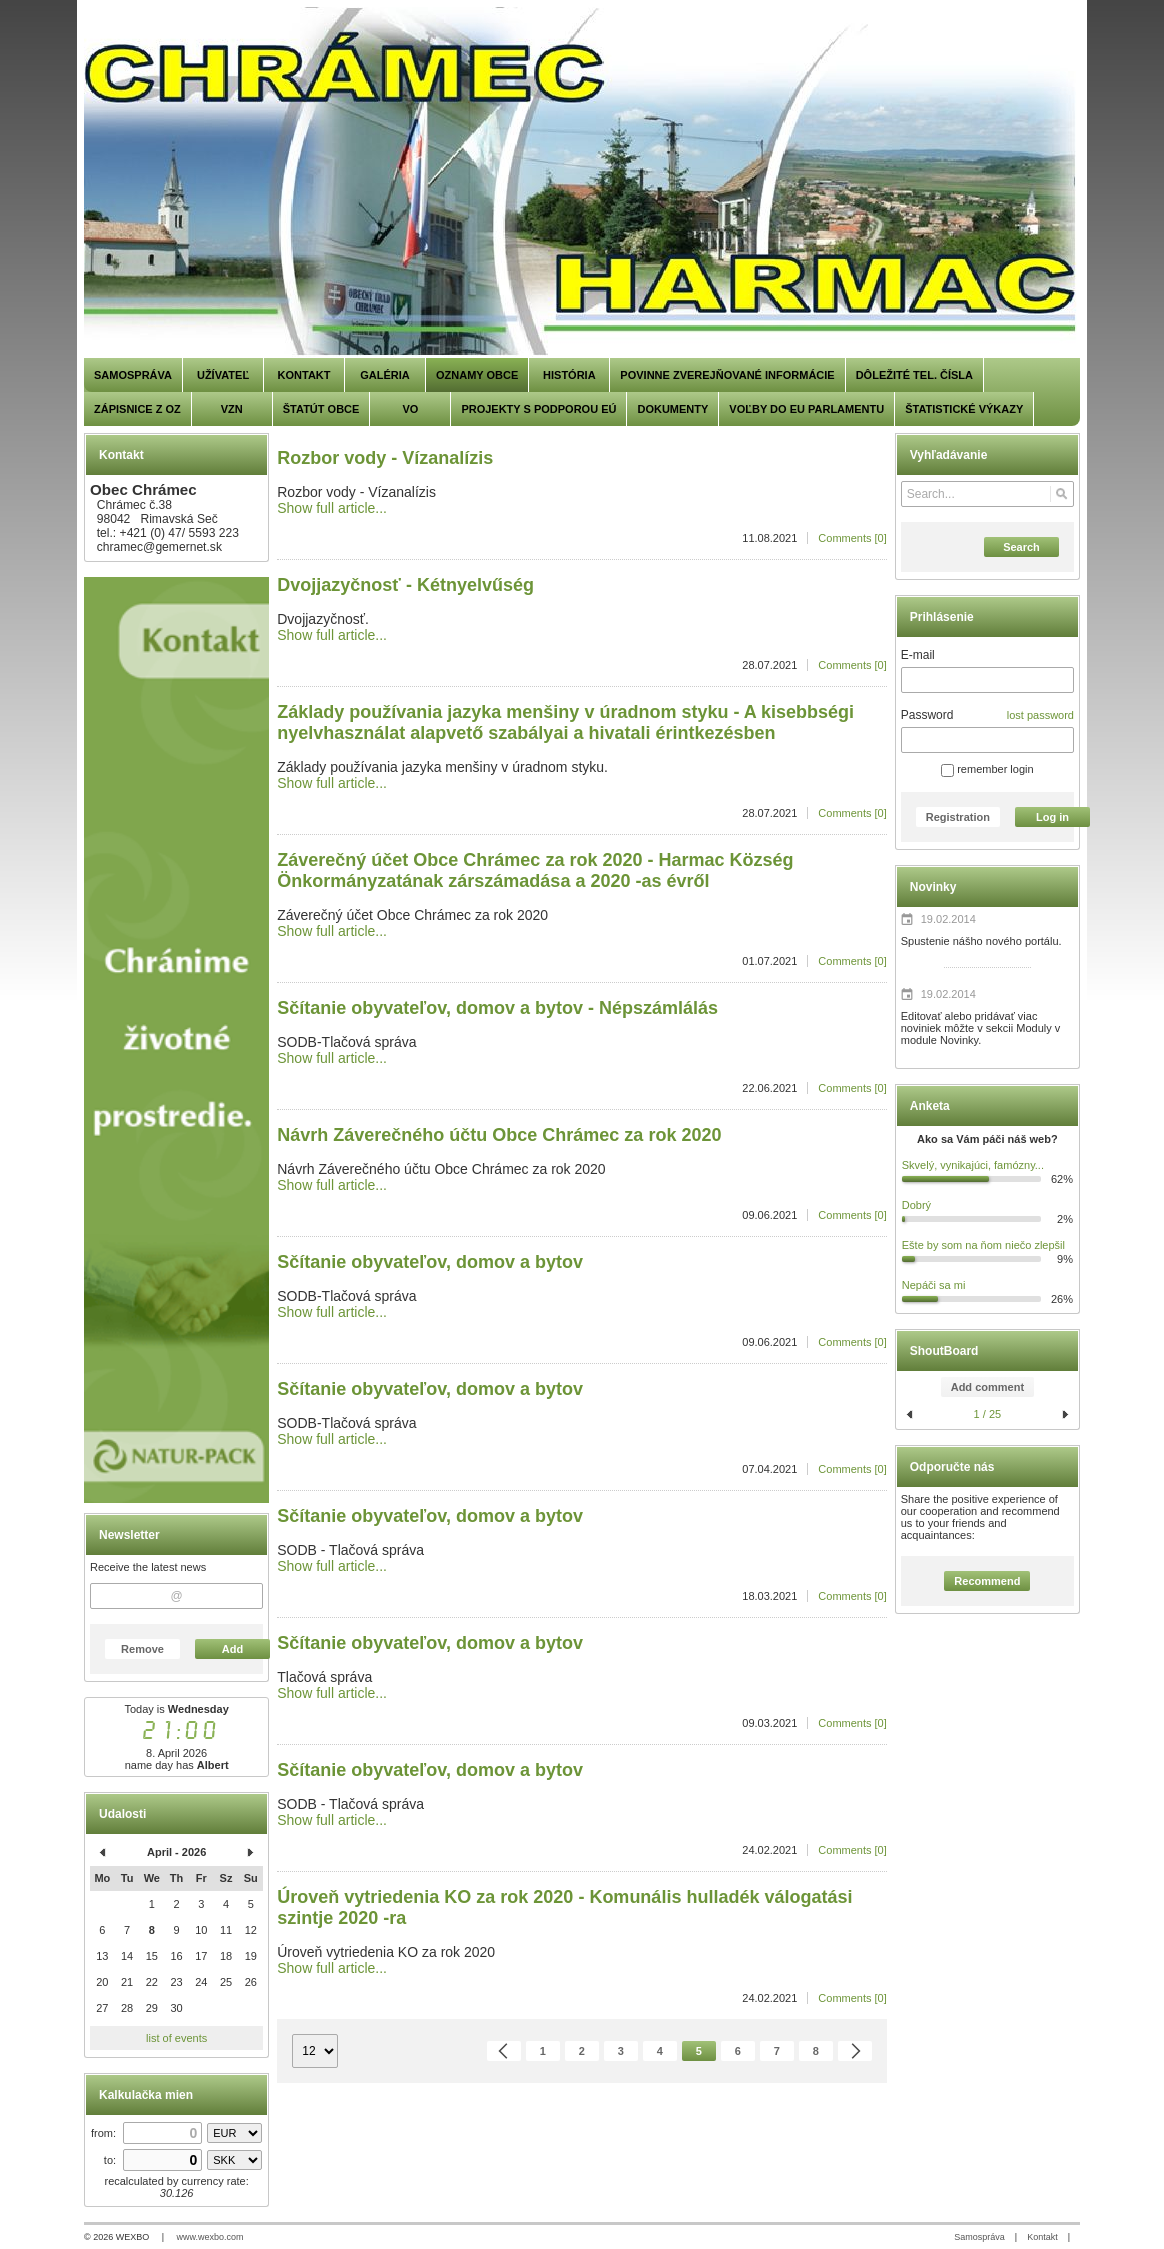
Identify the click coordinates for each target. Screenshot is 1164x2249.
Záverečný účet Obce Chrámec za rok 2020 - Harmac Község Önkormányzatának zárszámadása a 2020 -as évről (535, 870)
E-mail (918, 655)
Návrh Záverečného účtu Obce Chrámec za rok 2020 (499, 1135)
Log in (1052, 817)
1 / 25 (988, 1414)
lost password (1040, 715)
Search (1021, 547)
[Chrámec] (582, 182)
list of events (176, 2038)
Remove (142, 1649)
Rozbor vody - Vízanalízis (385, 458)
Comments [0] (852, 538)
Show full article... (332, 508)
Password (927, 715)
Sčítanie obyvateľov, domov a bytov (430, 1262)
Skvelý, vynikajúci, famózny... (973, 1165)
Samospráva (979, 2237)
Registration (958, 817)
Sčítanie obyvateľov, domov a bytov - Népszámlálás (497, 1008)
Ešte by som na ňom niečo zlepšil (983, 1245)
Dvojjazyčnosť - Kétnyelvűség (405, 585)
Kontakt (1042, 2237)
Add (232, 1649)
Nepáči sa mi (934, 1285)
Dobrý (916, 1205)
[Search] (1061, 494)
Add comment (987, 1387)
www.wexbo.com (210, 2237)
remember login (987, 769)
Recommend (987, 1581)
